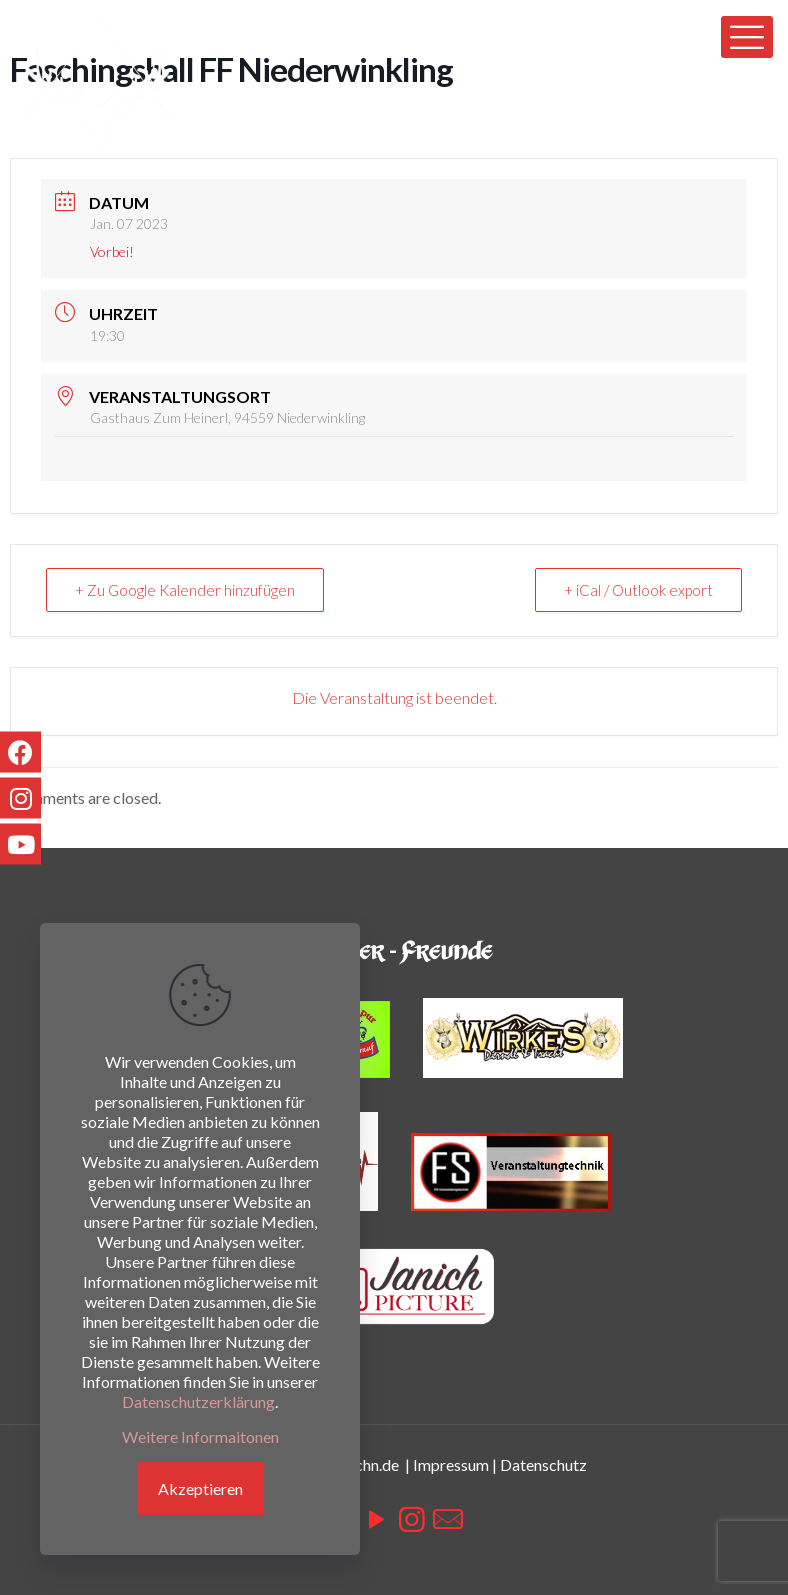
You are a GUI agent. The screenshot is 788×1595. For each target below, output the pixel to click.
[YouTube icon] (376, 1518)
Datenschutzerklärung (198, 1401)
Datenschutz (543, 1464)
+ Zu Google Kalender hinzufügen (185, 590)
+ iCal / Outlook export (638, 590)
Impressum (451, 1464)
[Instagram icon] (412, 1518)
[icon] (448, 1518)
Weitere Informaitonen (200, 1436)
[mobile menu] (747, 37)
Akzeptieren (200, 1488)
